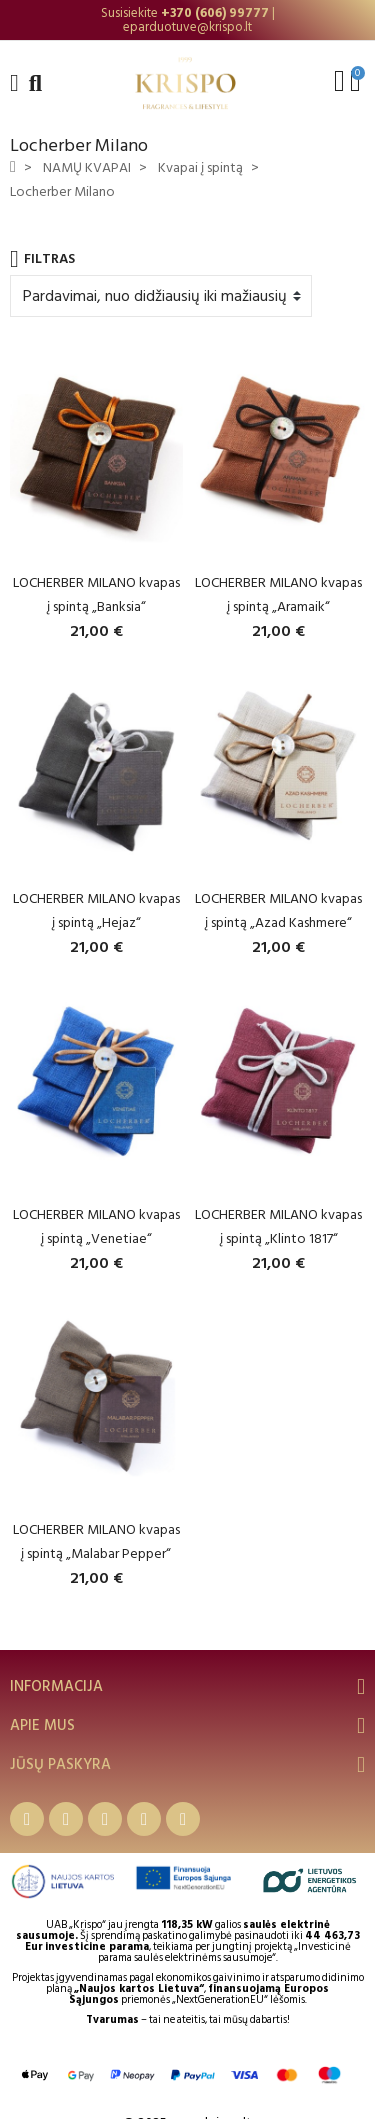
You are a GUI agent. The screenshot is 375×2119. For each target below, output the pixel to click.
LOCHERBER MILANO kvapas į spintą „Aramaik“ (278, 594)
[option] (187, 20)
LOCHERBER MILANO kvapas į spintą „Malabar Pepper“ (96, 1541)
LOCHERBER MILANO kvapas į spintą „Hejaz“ (96, 910)
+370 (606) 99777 (215, 13)
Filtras (42, 259)
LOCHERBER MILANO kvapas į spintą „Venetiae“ (96, 1226)
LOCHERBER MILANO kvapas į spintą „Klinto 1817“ (278, 1226)
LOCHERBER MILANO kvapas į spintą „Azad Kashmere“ (278, 910)
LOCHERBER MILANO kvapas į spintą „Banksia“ (96, 594)
